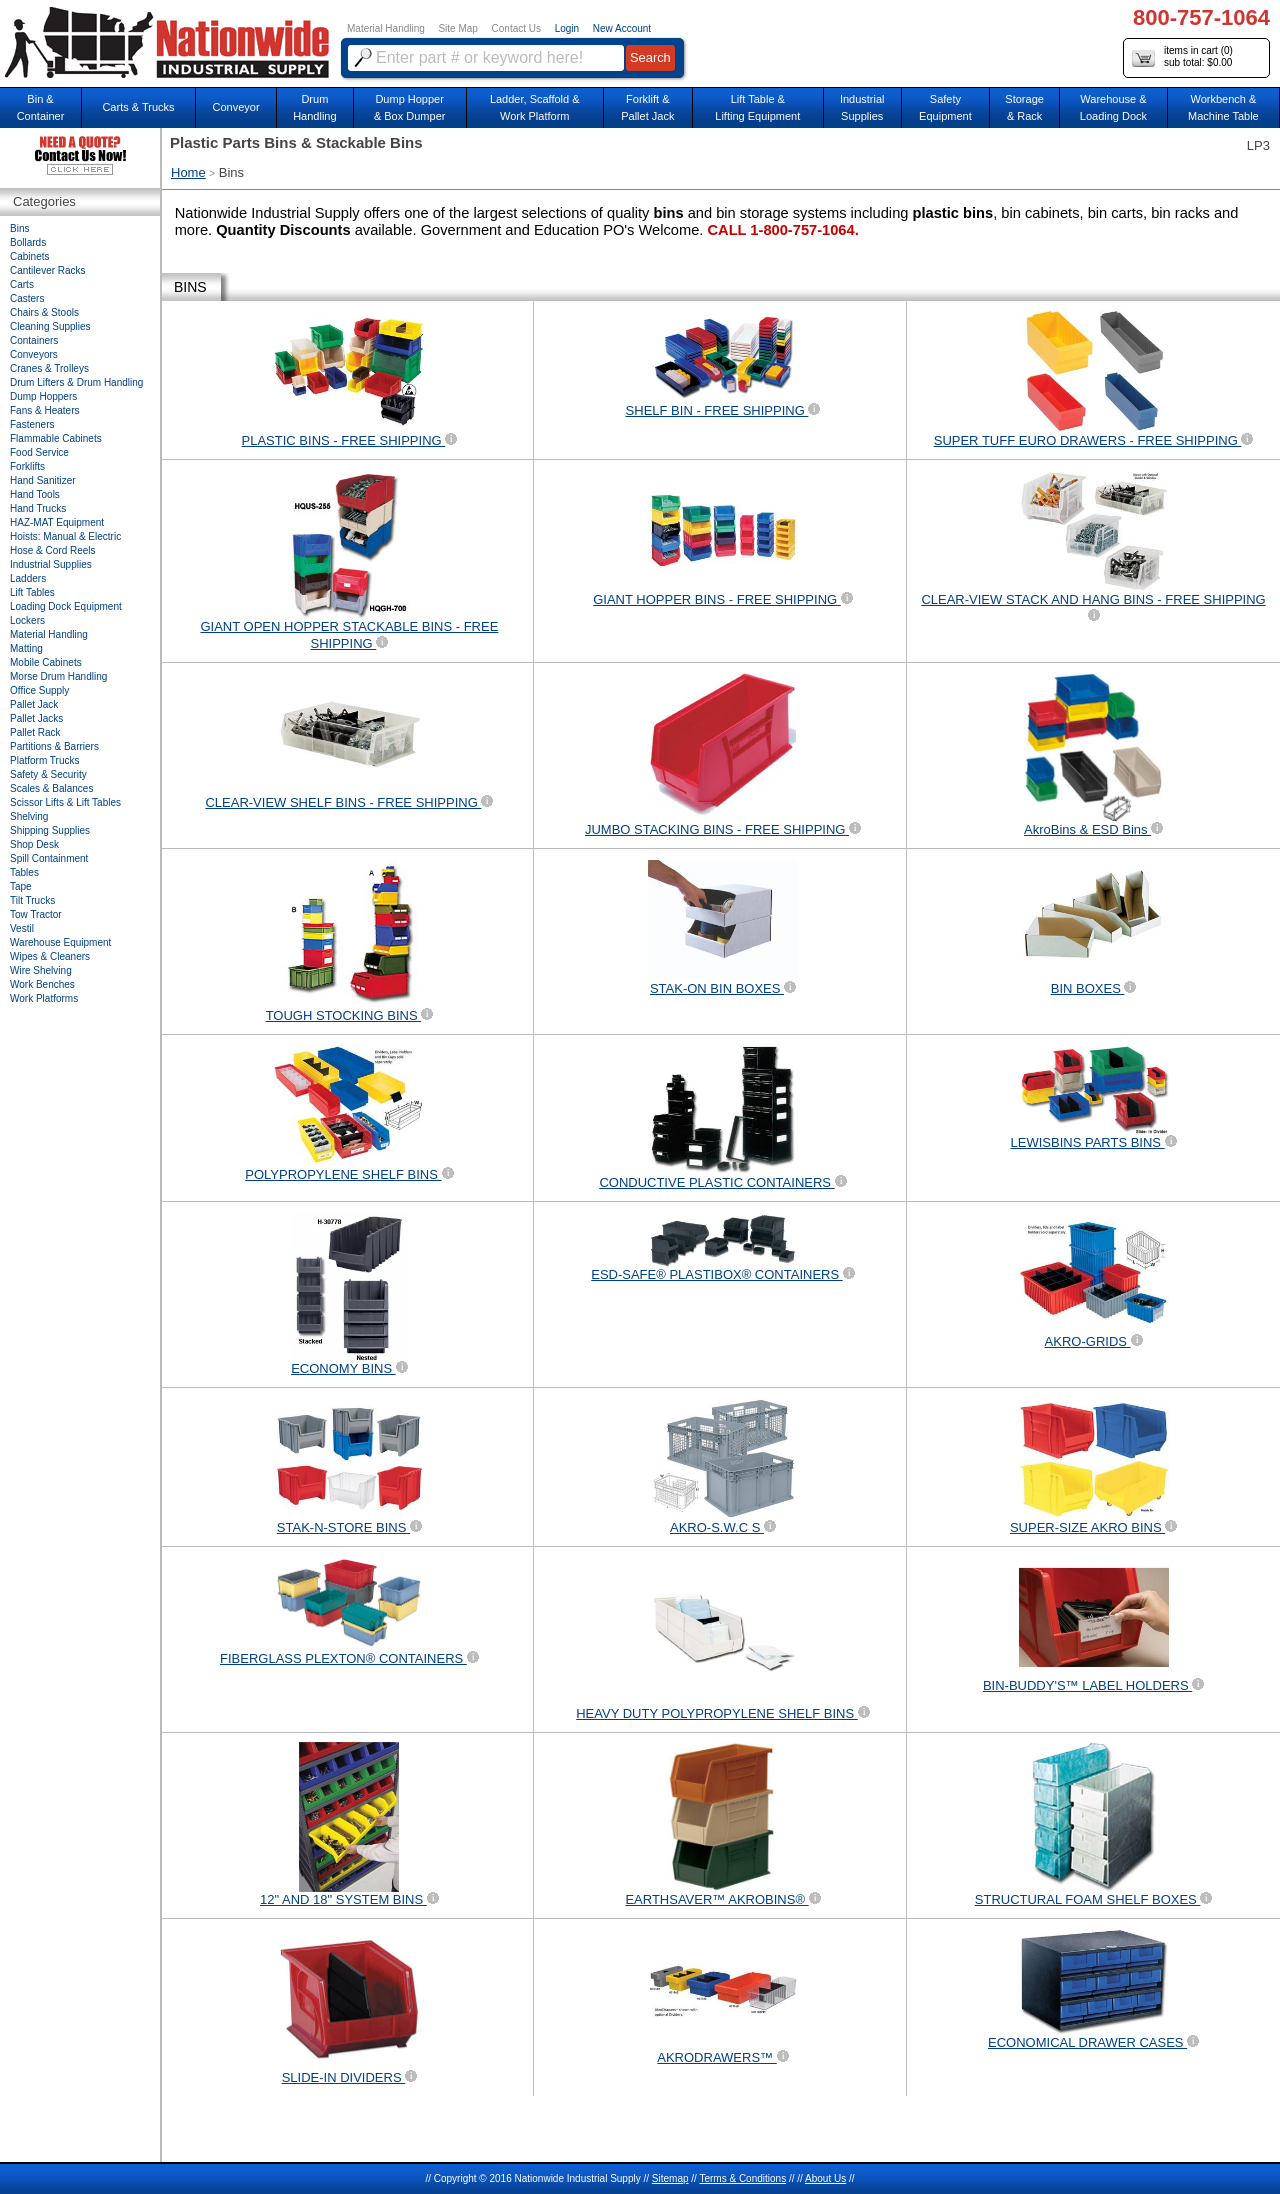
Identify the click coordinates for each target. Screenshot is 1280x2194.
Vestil (22, 928)
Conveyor (236, 107)
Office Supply (39, 690)
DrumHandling (314, 107)
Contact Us (516, 28)
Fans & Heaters (44, 410)
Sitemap (670, 2178)
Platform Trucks (44, 760)
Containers (34, 340)
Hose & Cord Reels (53, 550)
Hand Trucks (38, 508)
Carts (22, 284)
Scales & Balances (51, 788)
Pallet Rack (35, 732)
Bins (19, 228)
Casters (27, 298)
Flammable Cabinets (56, 438)
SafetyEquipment (945, 107)
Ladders (28, 578)
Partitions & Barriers (54, 746)
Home (188, 172)
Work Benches (42, 984)
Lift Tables (32, 592)
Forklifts (27, 466)
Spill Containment (49, 858)
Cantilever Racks (48, 270)
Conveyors (34, 354)
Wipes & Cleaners (50, 956)
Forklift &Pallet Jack (647, 107)
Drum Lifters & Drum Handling (76, 382)
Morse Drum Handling (58, 676)
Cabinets (29, 256)
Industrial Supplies (51, 564)
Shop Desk (34, 844)
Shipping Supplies (50, 830)
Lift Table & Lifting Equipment (757, 107)
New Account (622, 28)
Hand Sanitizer (43, 480)
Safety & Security (48, 774)
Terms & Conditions (742, 2178)
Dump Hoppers (43, 396)
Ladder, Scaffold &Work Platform (535, 107)
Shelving (29, 816)
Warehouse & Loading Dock (1113, 107)
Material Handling (386, 28)
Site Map (457, 28)
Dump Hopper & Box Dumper (410, 107)
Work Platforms (44, 998)
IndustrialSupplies (862, 107)
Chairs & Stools (44, 312)
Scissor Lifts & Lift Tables (65, 802)
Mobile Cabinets (46, 662)
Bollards (28, 242)
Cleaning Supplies (50, 326)
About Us (825, 2178)
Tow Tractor (36, 914)
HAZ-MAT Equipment (57, 522)
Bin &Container (41, 107)
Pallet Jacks (36, 718)
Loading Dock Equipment (66, 606)
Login (567, 28)
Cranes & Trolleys (49, 368)
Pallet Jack (34, 704)
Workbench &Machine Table (1223, 107)
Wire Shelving (41, 970)
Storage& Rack (1024, 107)
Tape (21, 886)
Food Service (39, 452)
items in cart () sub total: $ (1182, 57)
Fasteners (32, 424)
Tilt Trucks (32, 900)
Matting (26, 648)
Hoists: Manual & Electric (65, 536)
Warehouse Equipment (60, 942)
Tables (24, 872)
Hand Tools (35, 494)
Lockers (27, 620)
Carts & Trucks (138, 107)
